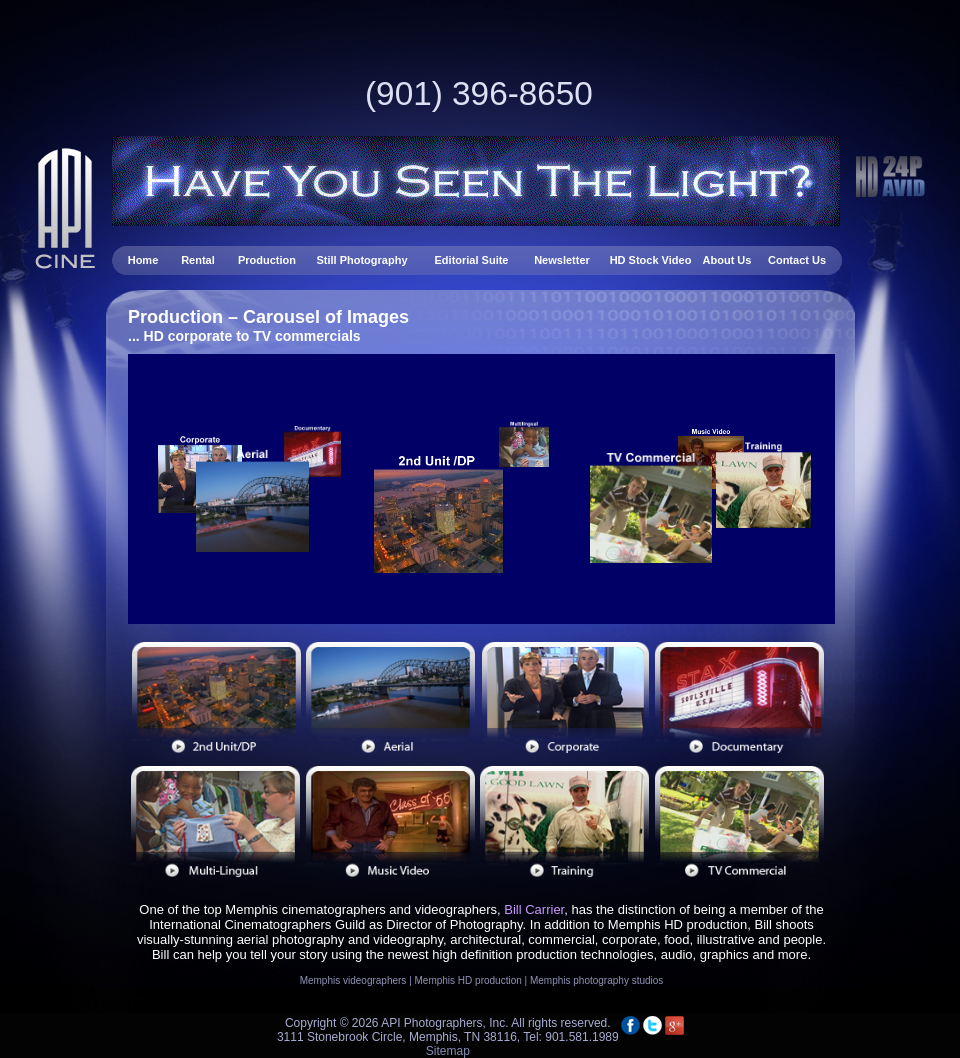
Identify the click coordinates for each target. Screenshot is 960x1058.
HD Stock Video (651, 260)
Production (267, 260)
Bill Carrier (534, 909)
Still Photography (363, 260)
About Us (727, 260)
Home (145, 260)
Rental (199, 260)
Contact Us (797, 260)
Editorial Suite (472, 260)
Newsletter (563, 260)
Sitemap (448, 1051)
